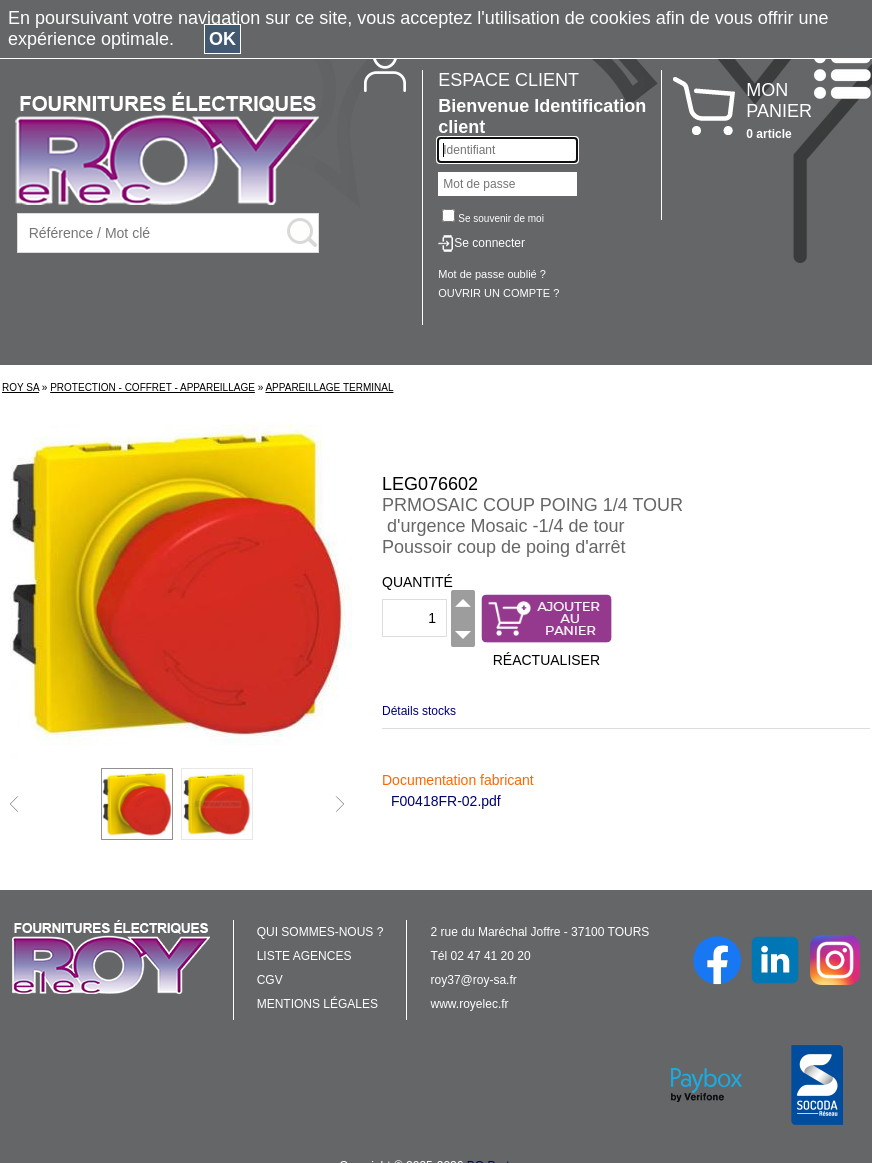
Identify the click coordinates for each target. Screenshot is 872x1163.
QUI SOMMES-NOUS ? (320, 932)
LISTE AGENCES (304, 956)
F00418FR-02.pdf (446, 801)
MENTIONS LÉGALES (317, 1004)
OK (222, 39)
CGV (270, 980)
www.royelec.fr (470, 1004)
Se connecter (489, 243)
